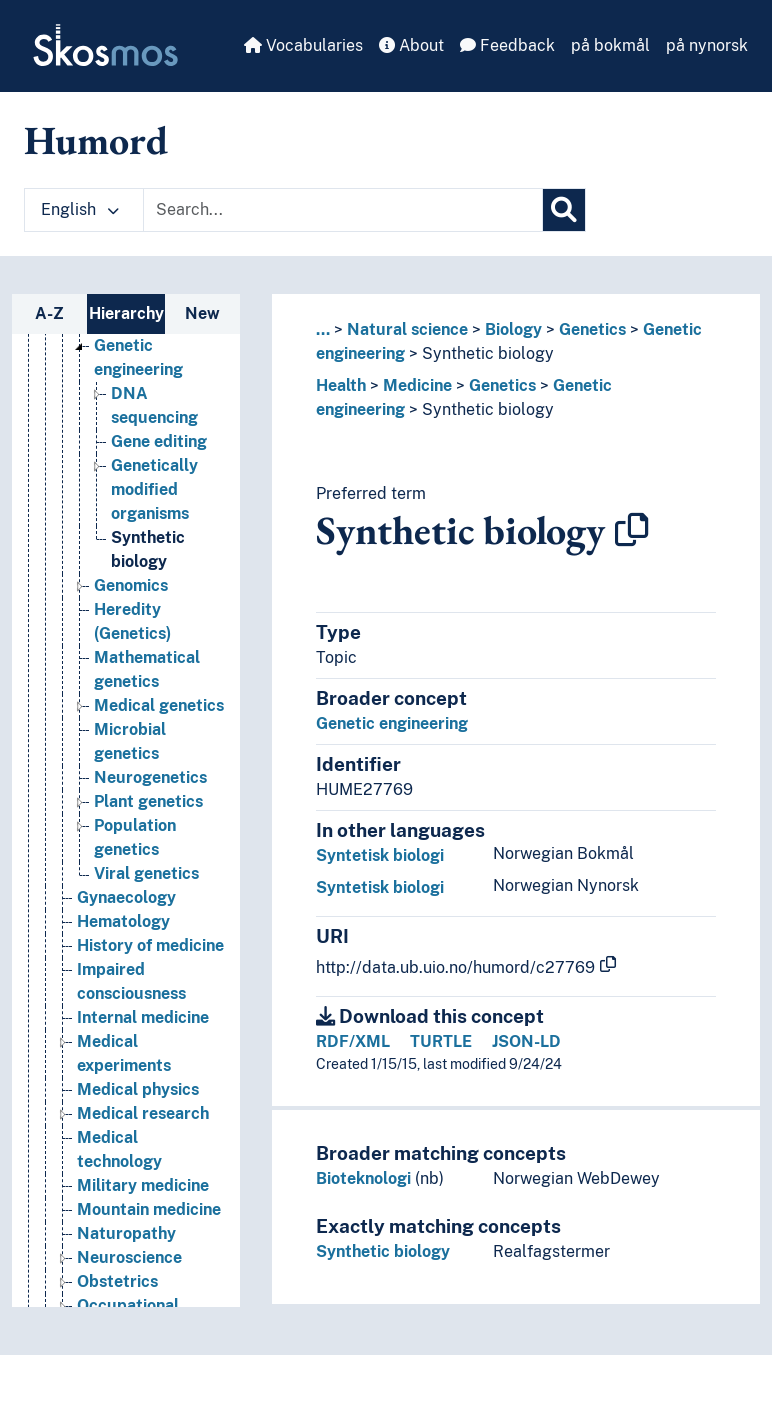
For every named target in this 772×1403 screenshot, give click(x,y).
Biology (513, 329)
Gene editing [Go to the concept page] (159, 441)
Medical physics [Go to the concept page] (138, 1089)
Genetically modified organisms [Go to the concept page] (154, 489)
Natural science (407, 329)
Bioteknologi (363, 1178)
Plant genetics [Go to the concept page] (148, 801)
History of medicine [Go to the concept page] (150, 945)
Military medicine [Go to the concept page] (143, 1185)
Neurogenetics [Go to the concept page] (150, 777)
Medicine (417, 385)
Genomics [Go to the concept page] (131, 585)
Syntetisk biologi (380, 855)
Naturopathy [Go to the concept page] (126, 1233)
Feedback (507, 45)
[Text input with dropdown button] (343, 210)
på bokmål (610, 45)
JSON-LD (526, 1041)
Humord (96, 140)
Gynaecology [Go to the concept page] (126, 897)
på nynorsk (707, 45)
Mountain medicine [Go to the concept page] (149, 1209)
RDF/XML (353, 1041)
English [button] (80, 209)
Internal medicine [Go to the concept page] (143, 1017)
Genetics (592, 329)
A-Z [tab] (49, 313)
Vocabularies (303, 45)
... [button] (323, 329)
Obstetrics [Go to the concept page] (117, 1281)
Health (341, 385)
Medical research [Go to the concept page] (143, 1113)
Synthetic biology (488, 353)
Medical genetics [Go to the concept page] (159, 705)
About (411, 45)
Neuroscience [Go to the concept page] (129, 1257)
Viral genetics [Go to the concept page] (146, 873)
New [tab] (202, 313)
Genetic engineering (392, 723)
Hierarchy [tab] (126, 313)
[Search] (564, 210)
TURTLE (441, 1041)
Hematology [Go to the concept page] (123, 921)
